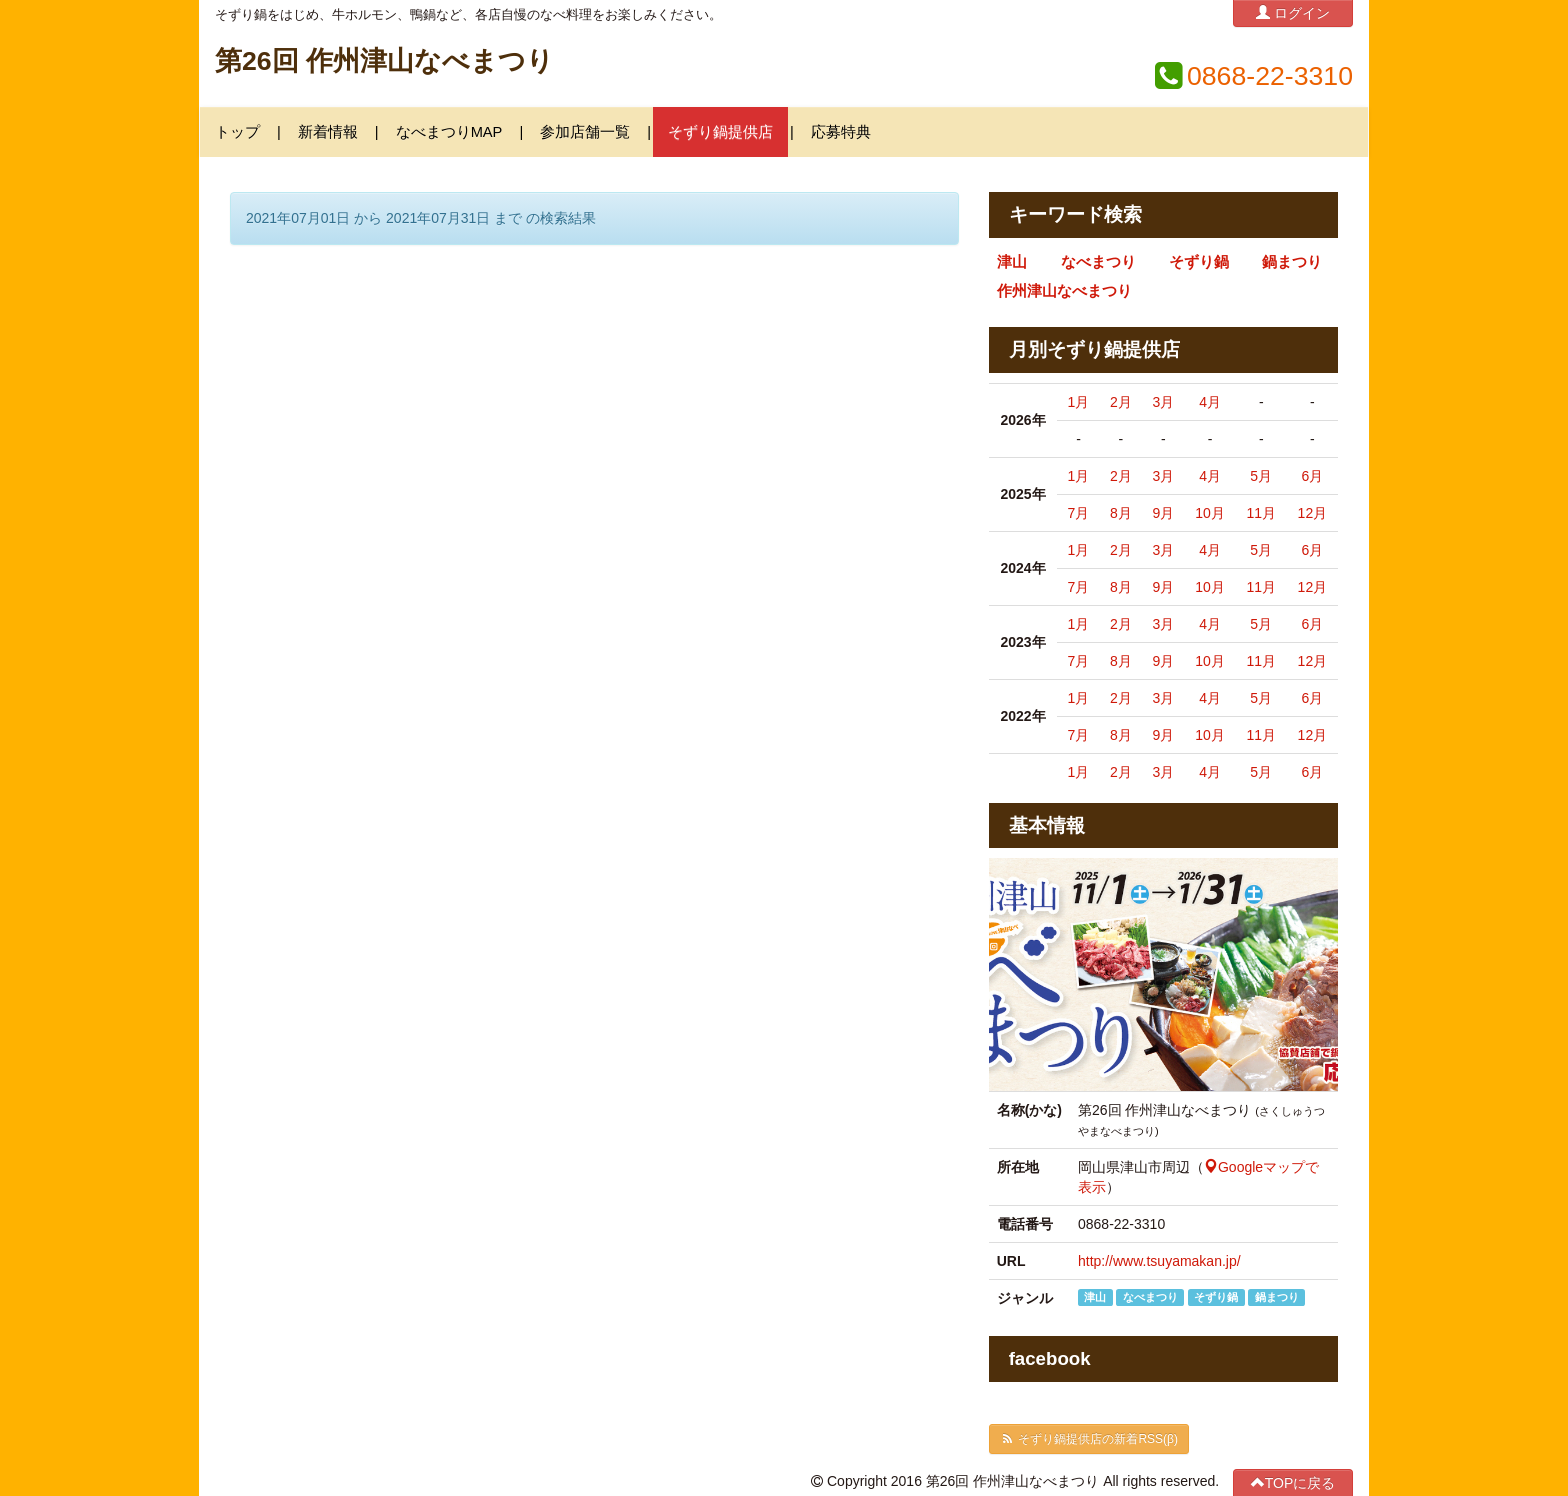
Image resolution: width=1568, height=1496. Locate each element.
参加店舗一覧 (585, 132)
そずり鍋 (1199, 262)
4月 (1210, 402)
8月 (1121, 513)
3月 (1163, 402)
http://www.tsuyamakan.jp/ (1159, 1261)
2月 (1121, 402)
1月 (1079, 402)
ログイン (1293, 12)
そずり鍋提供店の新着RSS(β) (1089, 1439)
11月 (1261, 513)
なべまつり (1098, 262)
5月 (1261, 476)
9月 (1163, 513)
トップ (237, 132)
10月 (1210, 513)
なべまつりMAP (449, 132)
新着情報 (328, 132)
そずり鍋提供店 (720, 132)
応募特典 (841, 132)
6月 (1312, 476)
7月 (1079, 513)
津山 (1012, 262)
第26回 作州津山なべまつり (384, 61)
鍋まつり (1292, 262)
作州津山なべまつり (1064, 291)
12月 (1313, 513)
